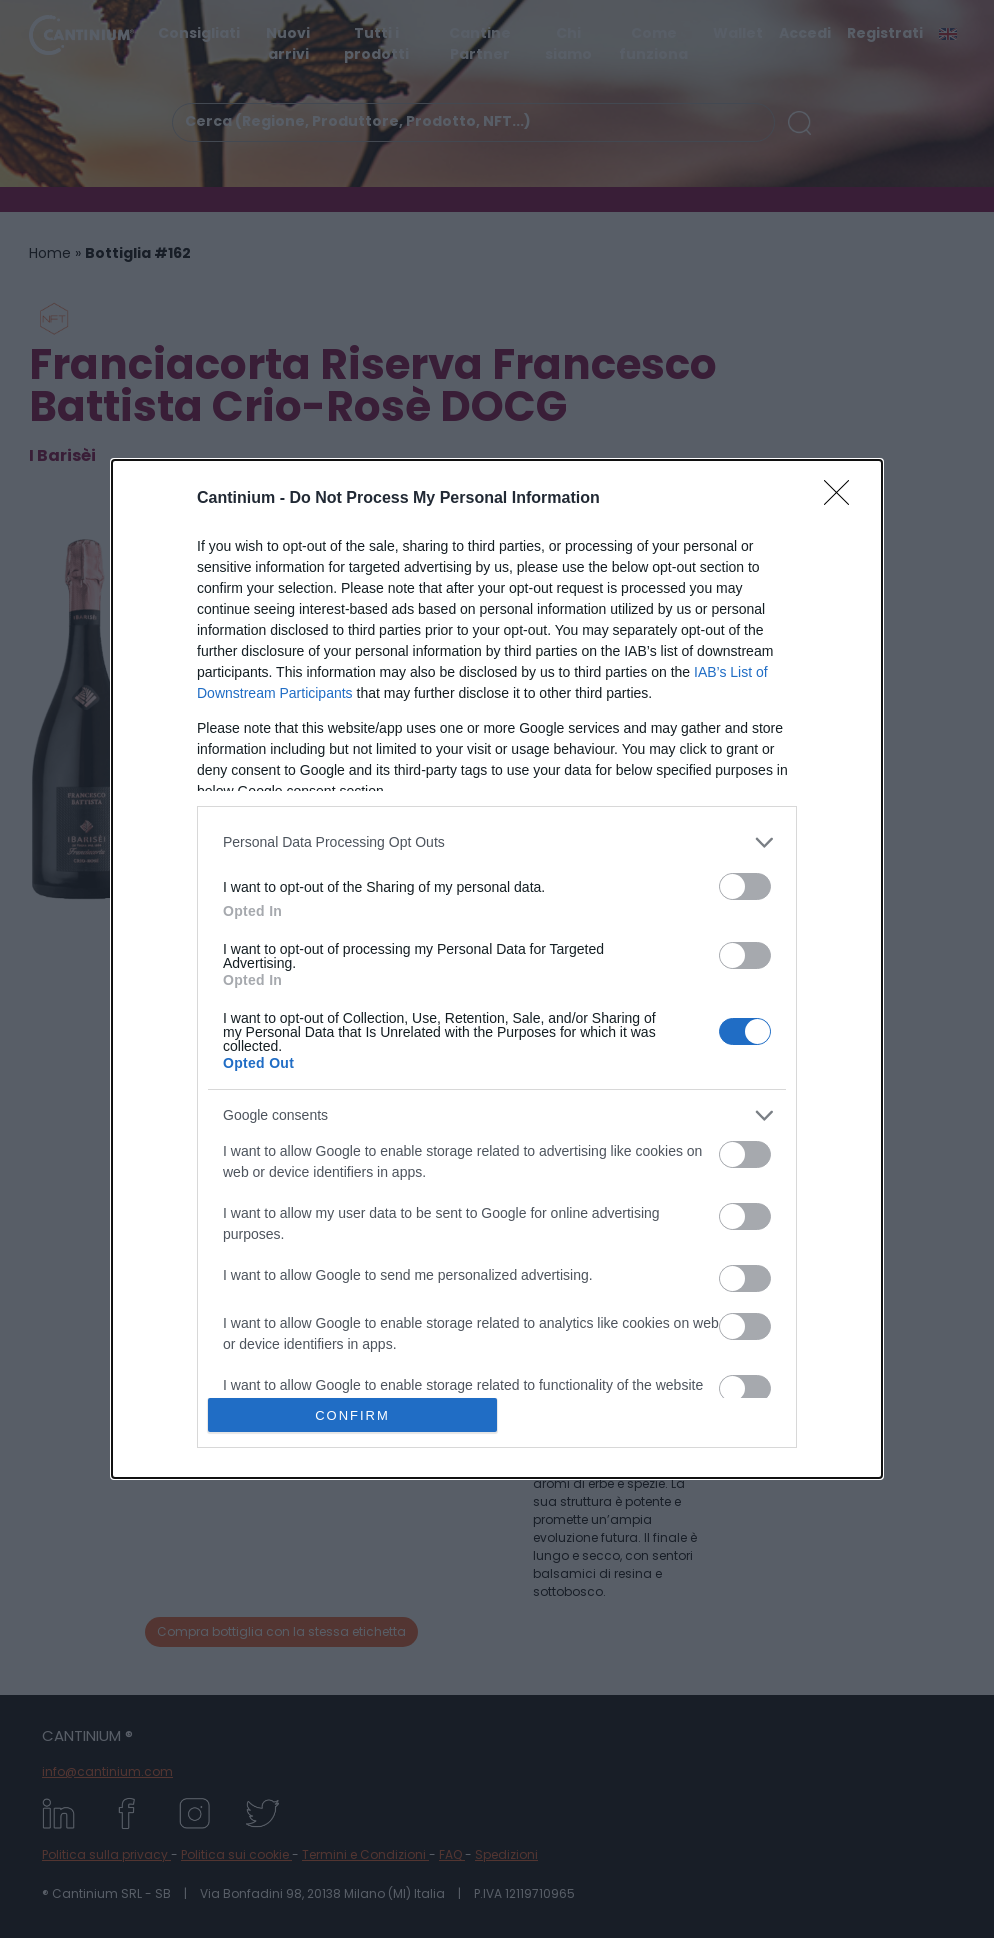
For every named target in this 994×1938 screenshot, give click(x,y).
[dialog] (497, 969)
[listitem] (497, 842)
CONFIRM (352, 1415)
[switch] (745, 886)
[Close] (843, 499)
